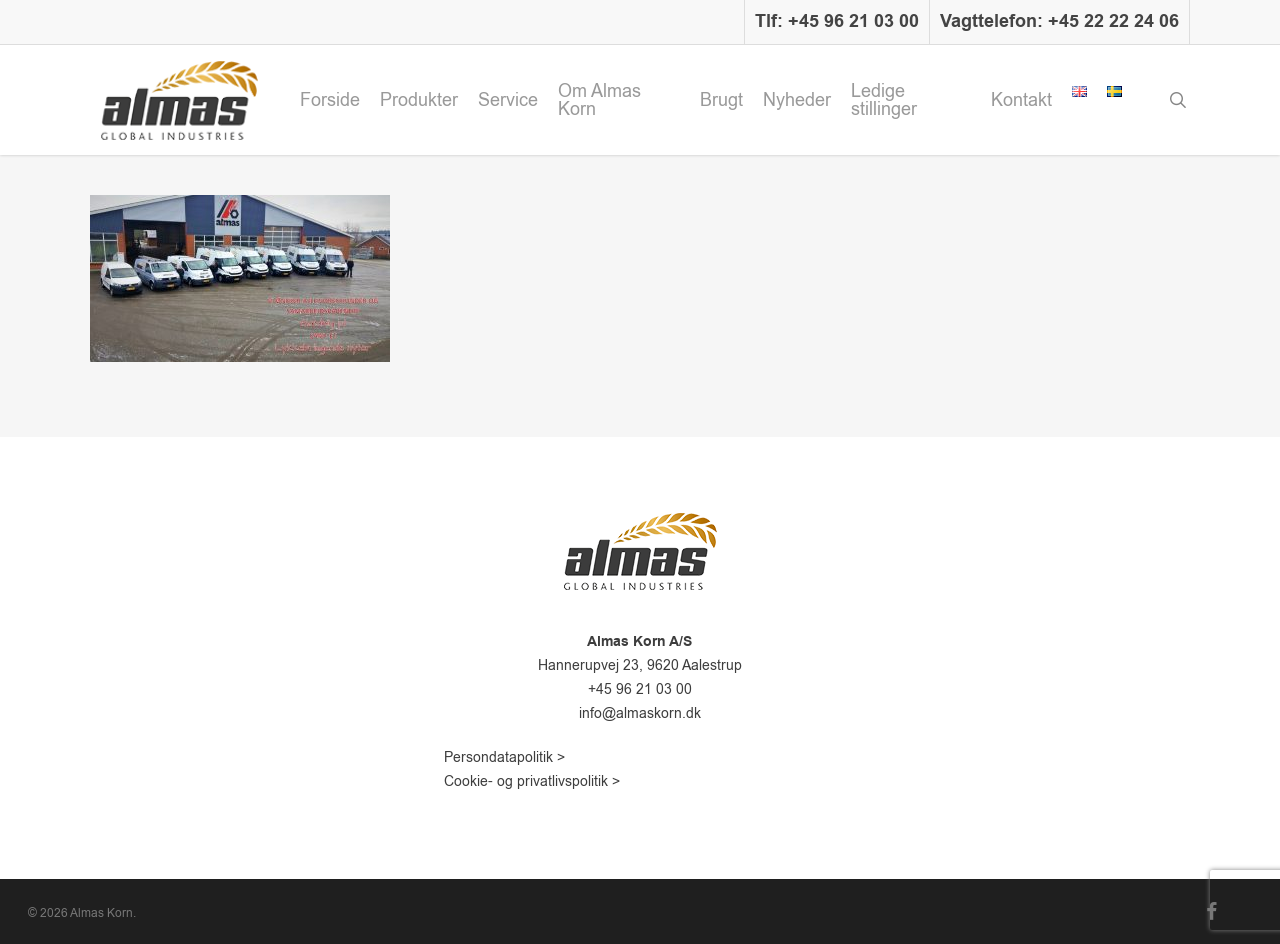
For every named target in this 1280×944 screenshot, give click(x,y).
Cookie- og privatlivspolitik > (532, 781)
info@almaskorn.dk (640, 713)
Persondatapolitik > (504, 757)
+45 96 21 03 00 (640, 689)
